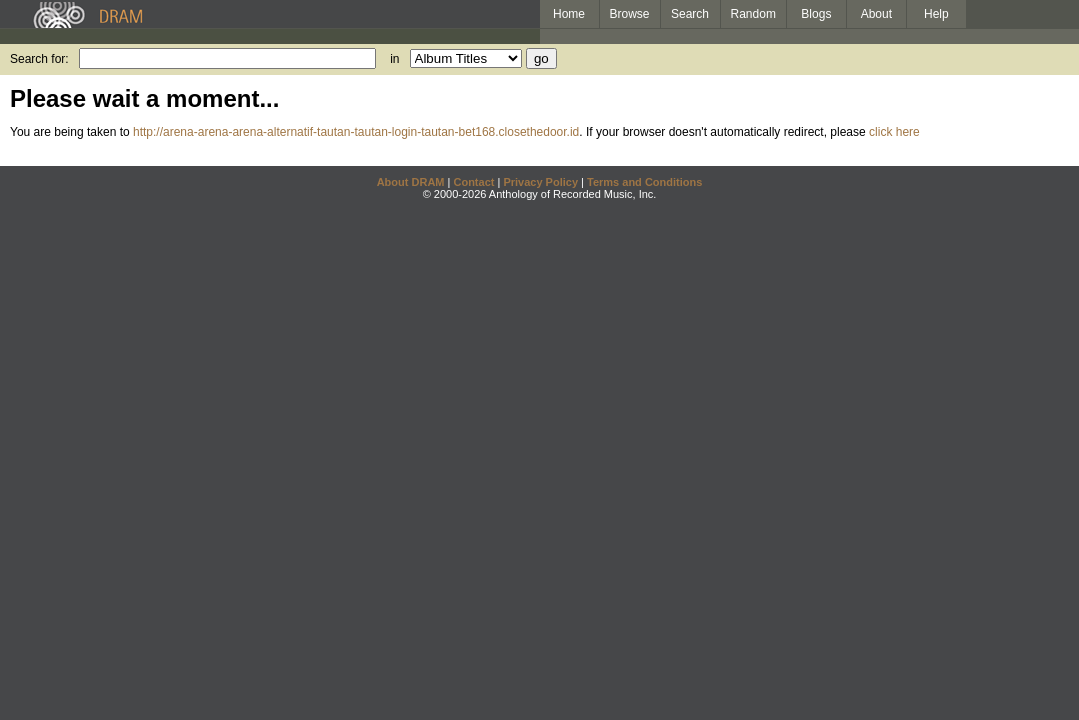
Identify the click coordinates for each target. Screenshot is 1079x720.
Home (569, 14)
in (394, 59)
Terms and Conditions (644, 182)
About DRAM (411, 182)
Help (936, 14)
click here (894, 132)
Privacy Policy (540, 182)
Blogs (816, 14)
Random (753, 14)
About (876, 14)
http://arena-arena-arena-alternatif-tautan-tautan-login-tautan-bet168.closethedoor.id (356, 132)
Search (690, 14)
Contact (473, 182)
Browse (630, 14)
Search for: (39, 59)
